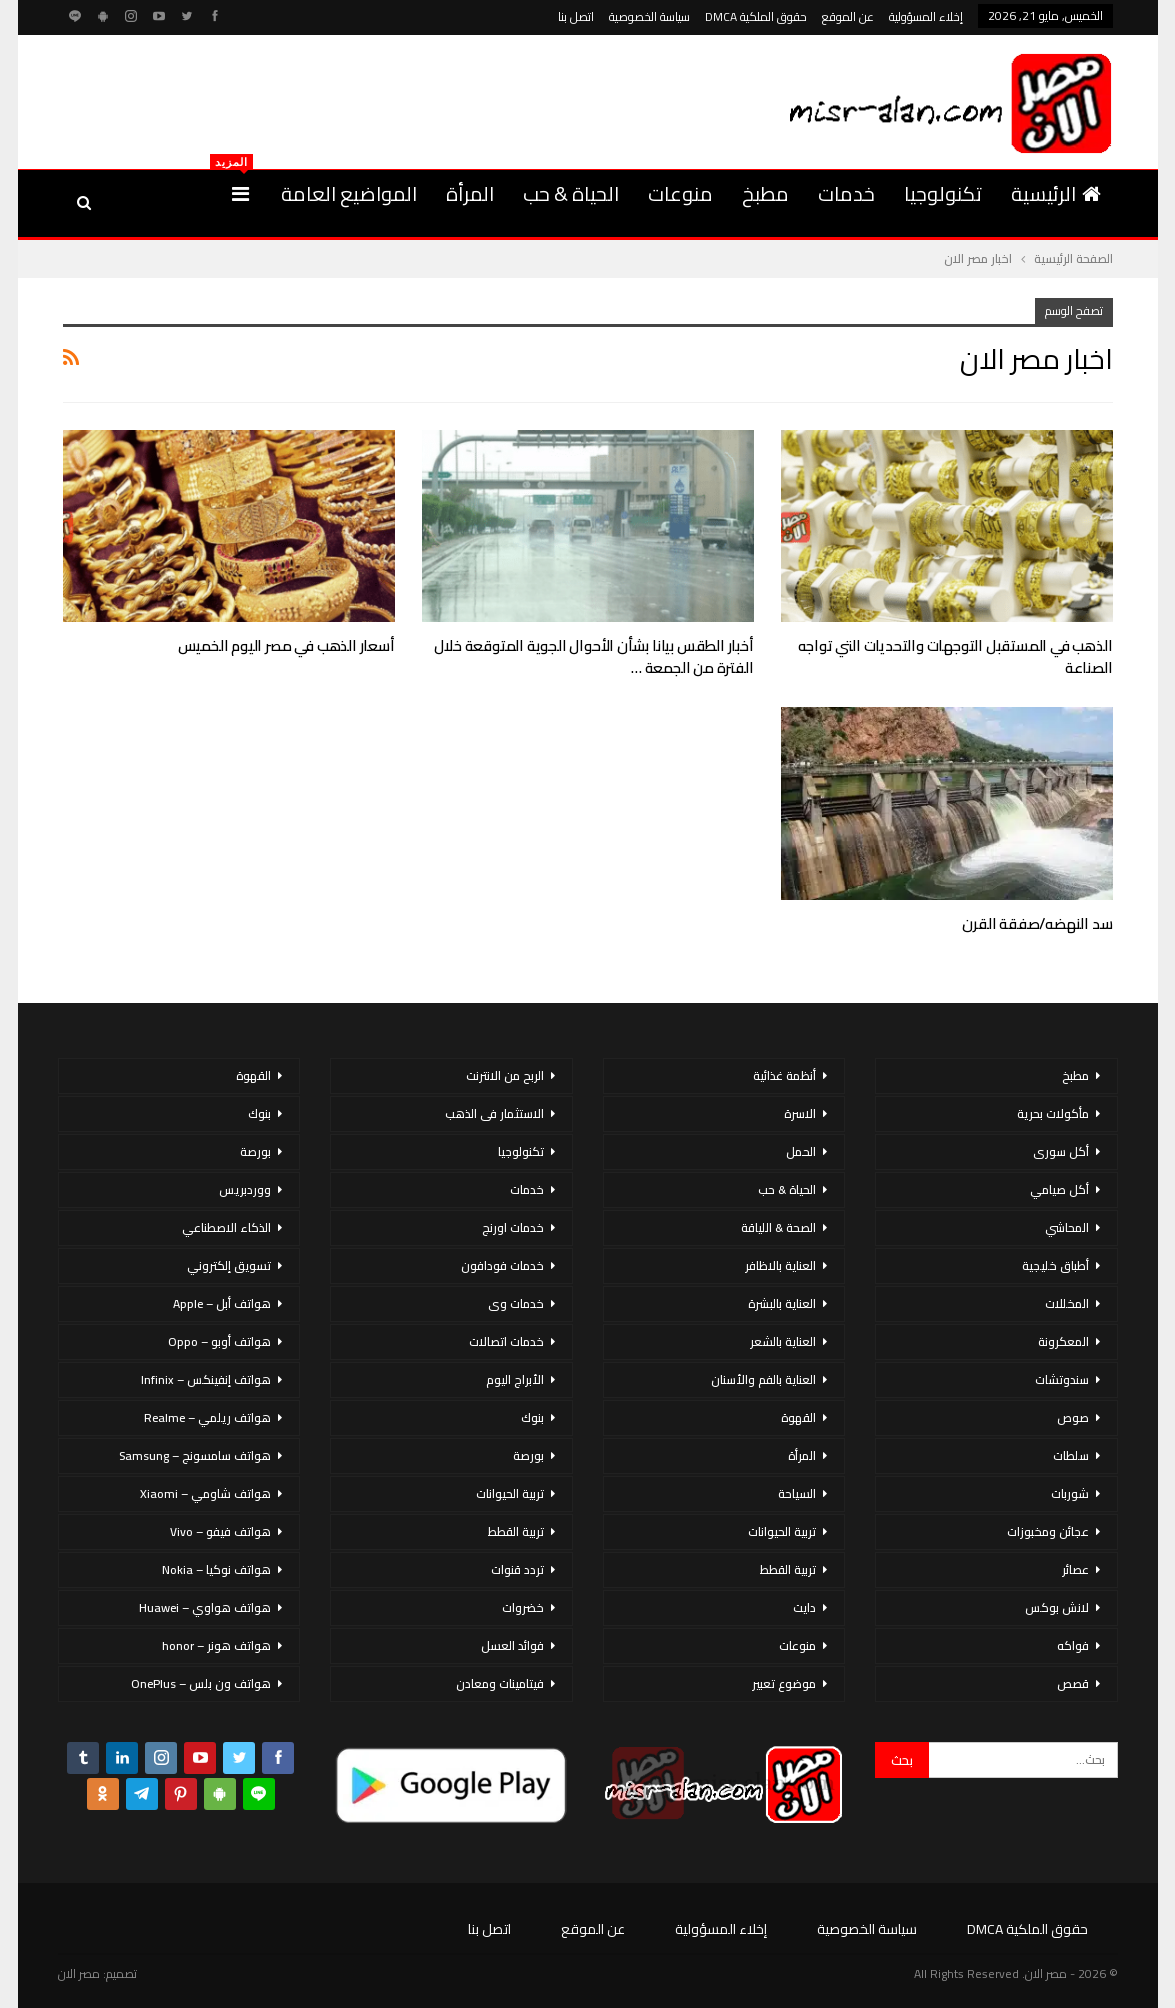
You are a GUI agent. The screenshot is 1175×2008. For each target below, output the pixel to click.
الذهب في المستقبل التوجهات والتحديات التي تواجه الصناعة (955, 656)
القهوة (798, 1417)
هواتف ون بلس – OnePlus (201, 1683)
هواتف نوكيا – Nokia (216, 1569)
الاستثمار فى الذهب (494, 1113)
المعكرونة (1063, 1341)
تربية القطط (788, 1569)
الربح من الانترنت (505, 1075)
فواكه (1073, 1645)
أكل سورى (1061, 1151)
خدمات (846, 193)
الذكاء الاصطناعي (226, 1227)
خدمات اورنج (513, 1227)
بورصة (528, 1455)
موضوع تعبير (784, 1683)
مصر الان (79, 1973)
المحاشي (1067, 1227)
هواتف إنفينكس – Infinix (206, 1379)
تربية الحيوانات (782, 1531)
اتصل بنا (576, 16)
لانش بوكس (1057, 1607)
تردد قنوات (517, 1569)
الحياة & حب (571, 193)
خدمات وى (516, 1303)
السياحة (797, 1493)
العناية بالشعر (783, 1341)
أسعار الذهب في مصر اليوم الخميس (286, 645)
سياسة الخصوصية (649, 16)
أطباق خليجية (1055, 1265)
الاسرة (800, 1113)
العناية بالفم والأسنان (763, 1379)
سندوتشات (1062, 1379)
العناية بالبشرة (782, 1303)
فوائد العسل (512, 1645)
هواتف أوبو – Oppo (219, 1341)
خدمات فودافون (502, 1265)
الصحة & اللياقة (778, 1227)
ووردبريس (245, 1189)
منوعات (680, 193)
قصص (1073, 1683)
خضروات (523, 1607)
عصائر (1075, 1569)
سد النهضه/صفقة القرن (1037, 923)
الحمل (801, 1151)
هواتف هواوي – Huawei (205, 1607)
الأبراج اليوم (515, 1379)
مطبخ (765, 193)
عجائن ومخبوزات (1048, 1531)
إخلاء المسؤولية (926, 16)
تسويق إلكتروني (229, 1265)
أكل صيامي (1059, 1189)
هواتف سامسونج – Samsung (195, 1455)
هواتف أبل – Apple (222, 1303)
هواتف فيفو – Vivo (220, 1531)
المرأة (470, 193)
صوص (1073, 1417)
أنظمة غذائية (784, 1075)
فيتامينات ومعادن (500, 1683)
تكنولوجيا (943, 193)
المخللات (1067, 1303)
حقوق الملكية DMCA (756, 16)
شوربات (1070, 1493)
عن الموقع (848, 16)
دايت (804, 1607)
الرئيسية (1056, 193)
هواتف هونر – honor (216, 1645)
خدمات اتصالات (506, 1341)
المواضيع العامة (349, 193)
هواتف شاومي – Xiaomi (205, 1493)
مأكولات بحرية (1053, 1113)
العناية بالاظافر (780, 1265)
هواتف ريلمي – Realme (207, 1417)
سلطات (1071, 1455)
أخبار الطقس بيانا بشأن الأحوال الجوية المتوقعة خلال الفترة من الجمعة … (593, 656)
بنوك (532, 1417)
